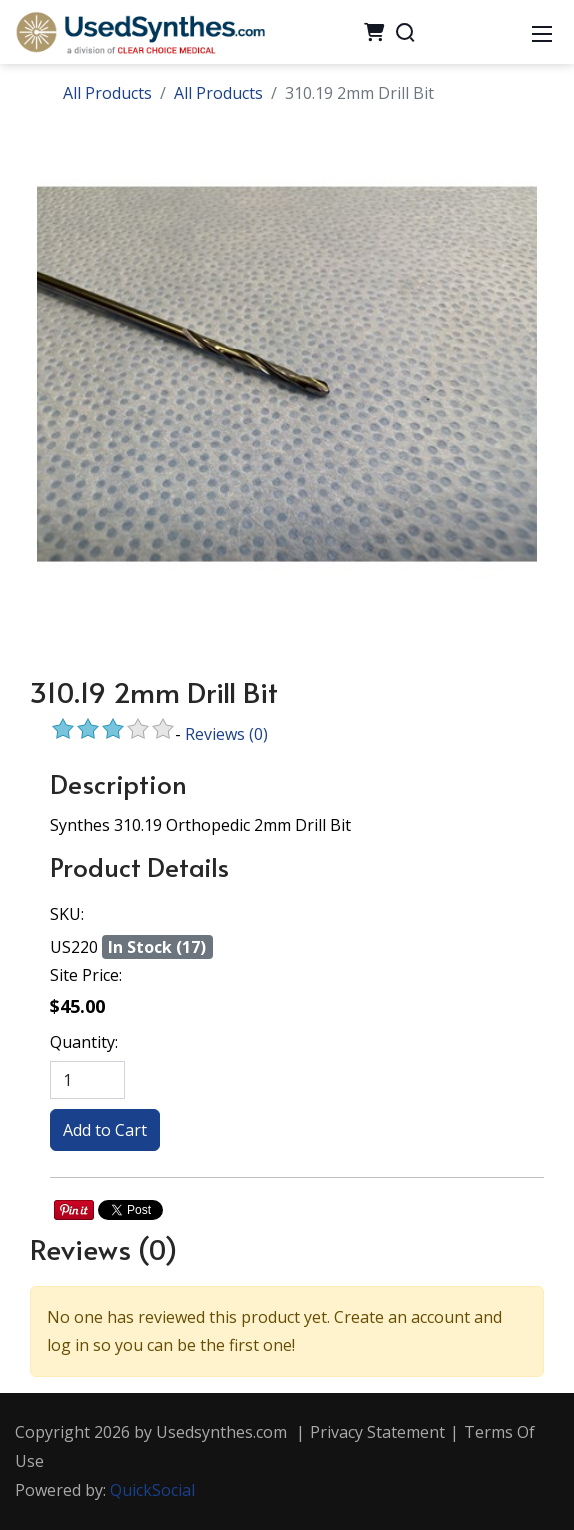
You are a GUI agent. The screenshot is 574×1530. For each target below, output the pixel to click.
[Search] (405, 32)
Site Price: (86, 975)
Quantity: (84, 1042)
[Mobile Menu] (542, 32)
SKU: (67, 914)
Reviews (226, 734)
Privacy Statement (377, 1432)
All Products (107, 93)
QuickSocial (152, 1490)
